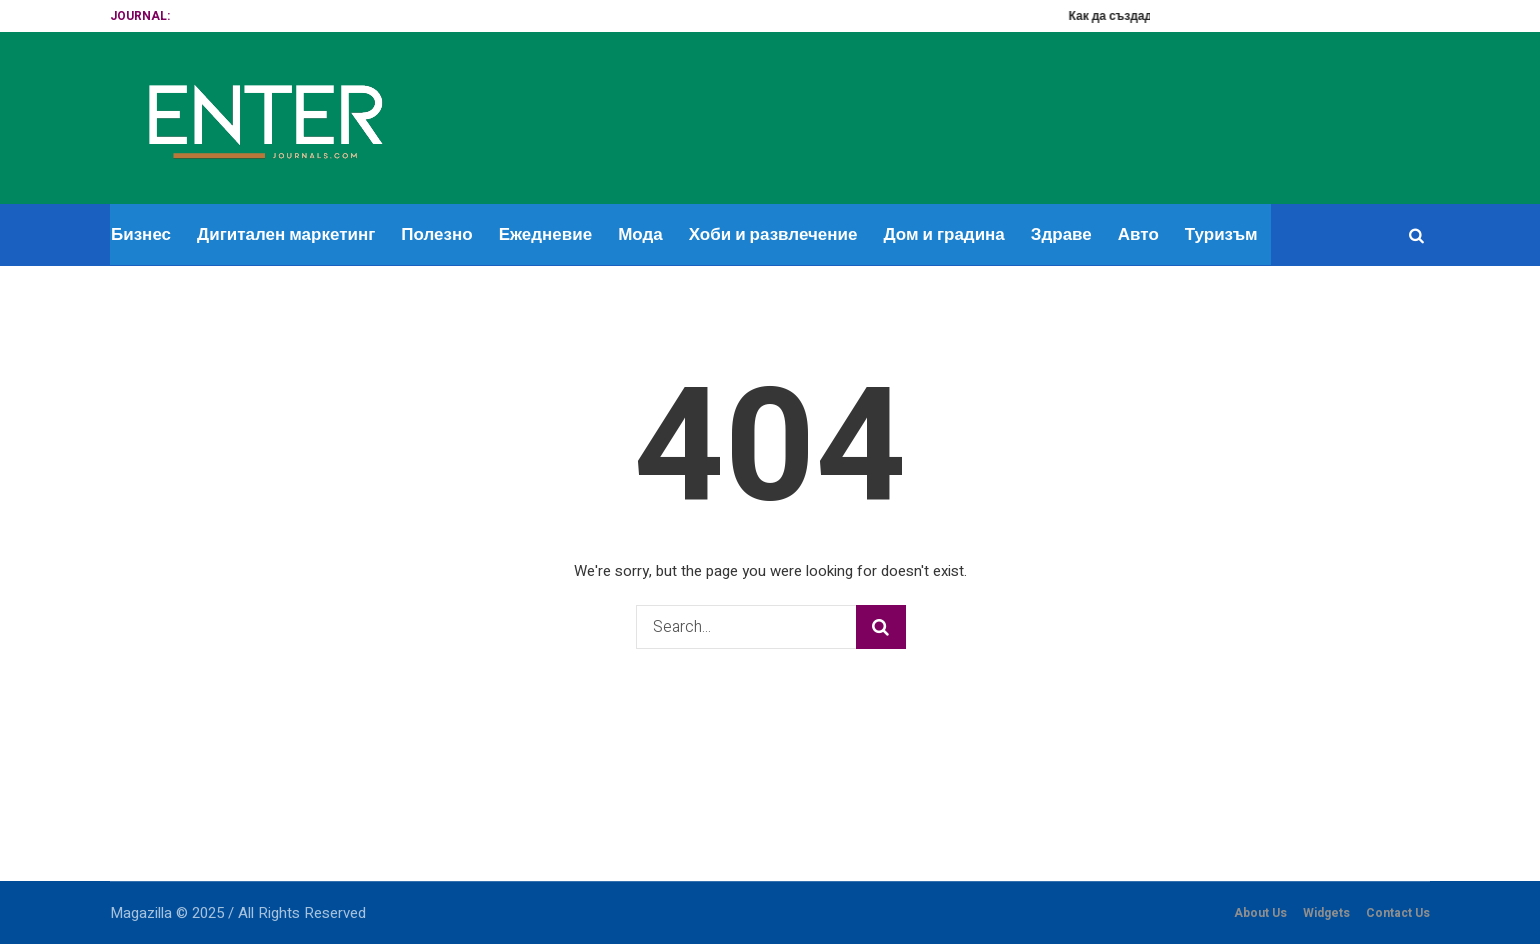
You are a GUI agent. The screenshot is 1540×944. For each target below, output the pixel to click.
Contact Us (1398, 913)
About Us (1260, 913)
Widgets (1326, 913)
